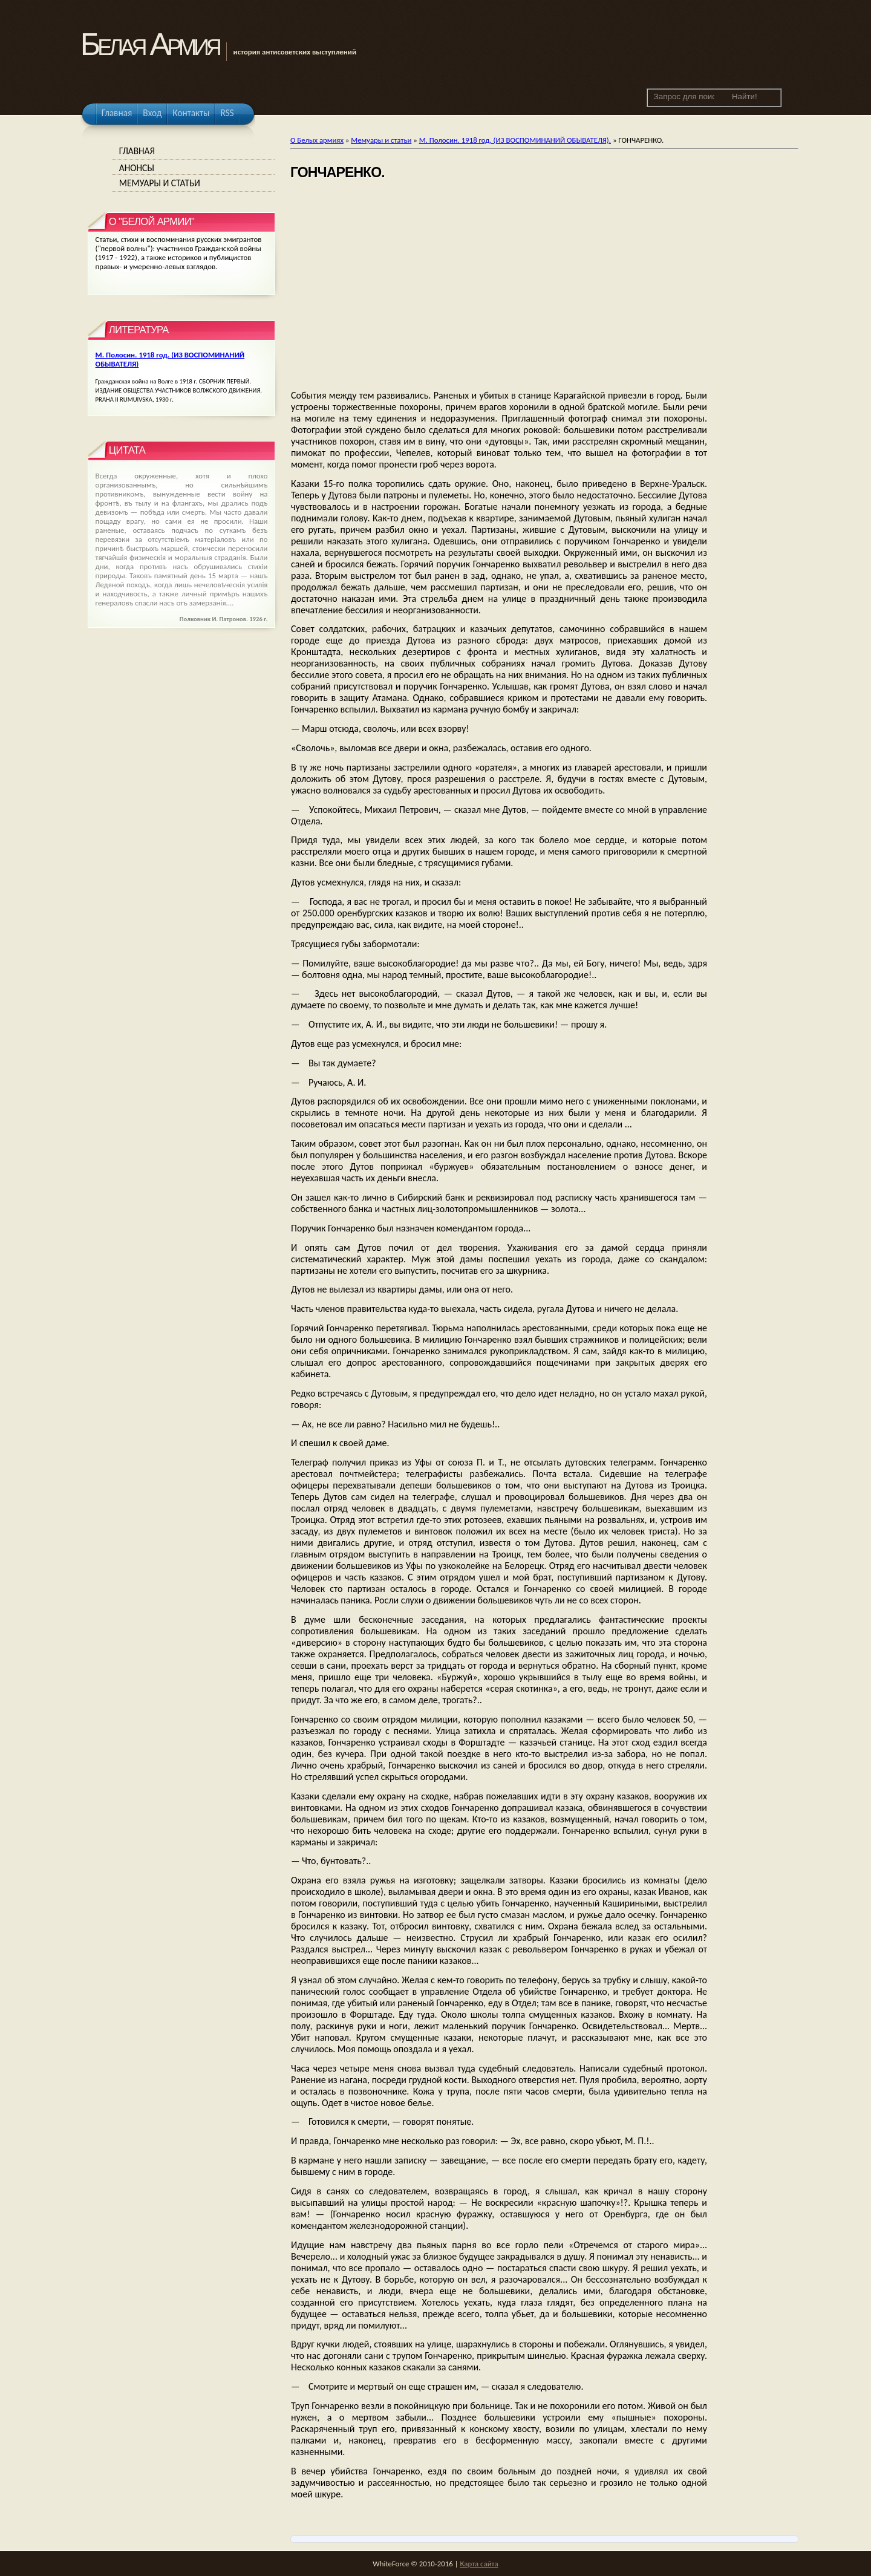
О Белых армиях (317, 140)
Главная (137, 151)
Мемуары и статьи (381, 140)
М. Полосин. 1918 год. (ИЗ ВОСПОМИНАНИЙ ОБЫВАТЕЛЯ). (515, 140)
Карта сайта (479, 2563)
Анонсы (136, 168)
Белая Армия (149, 44)
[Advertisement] (499, 286)
